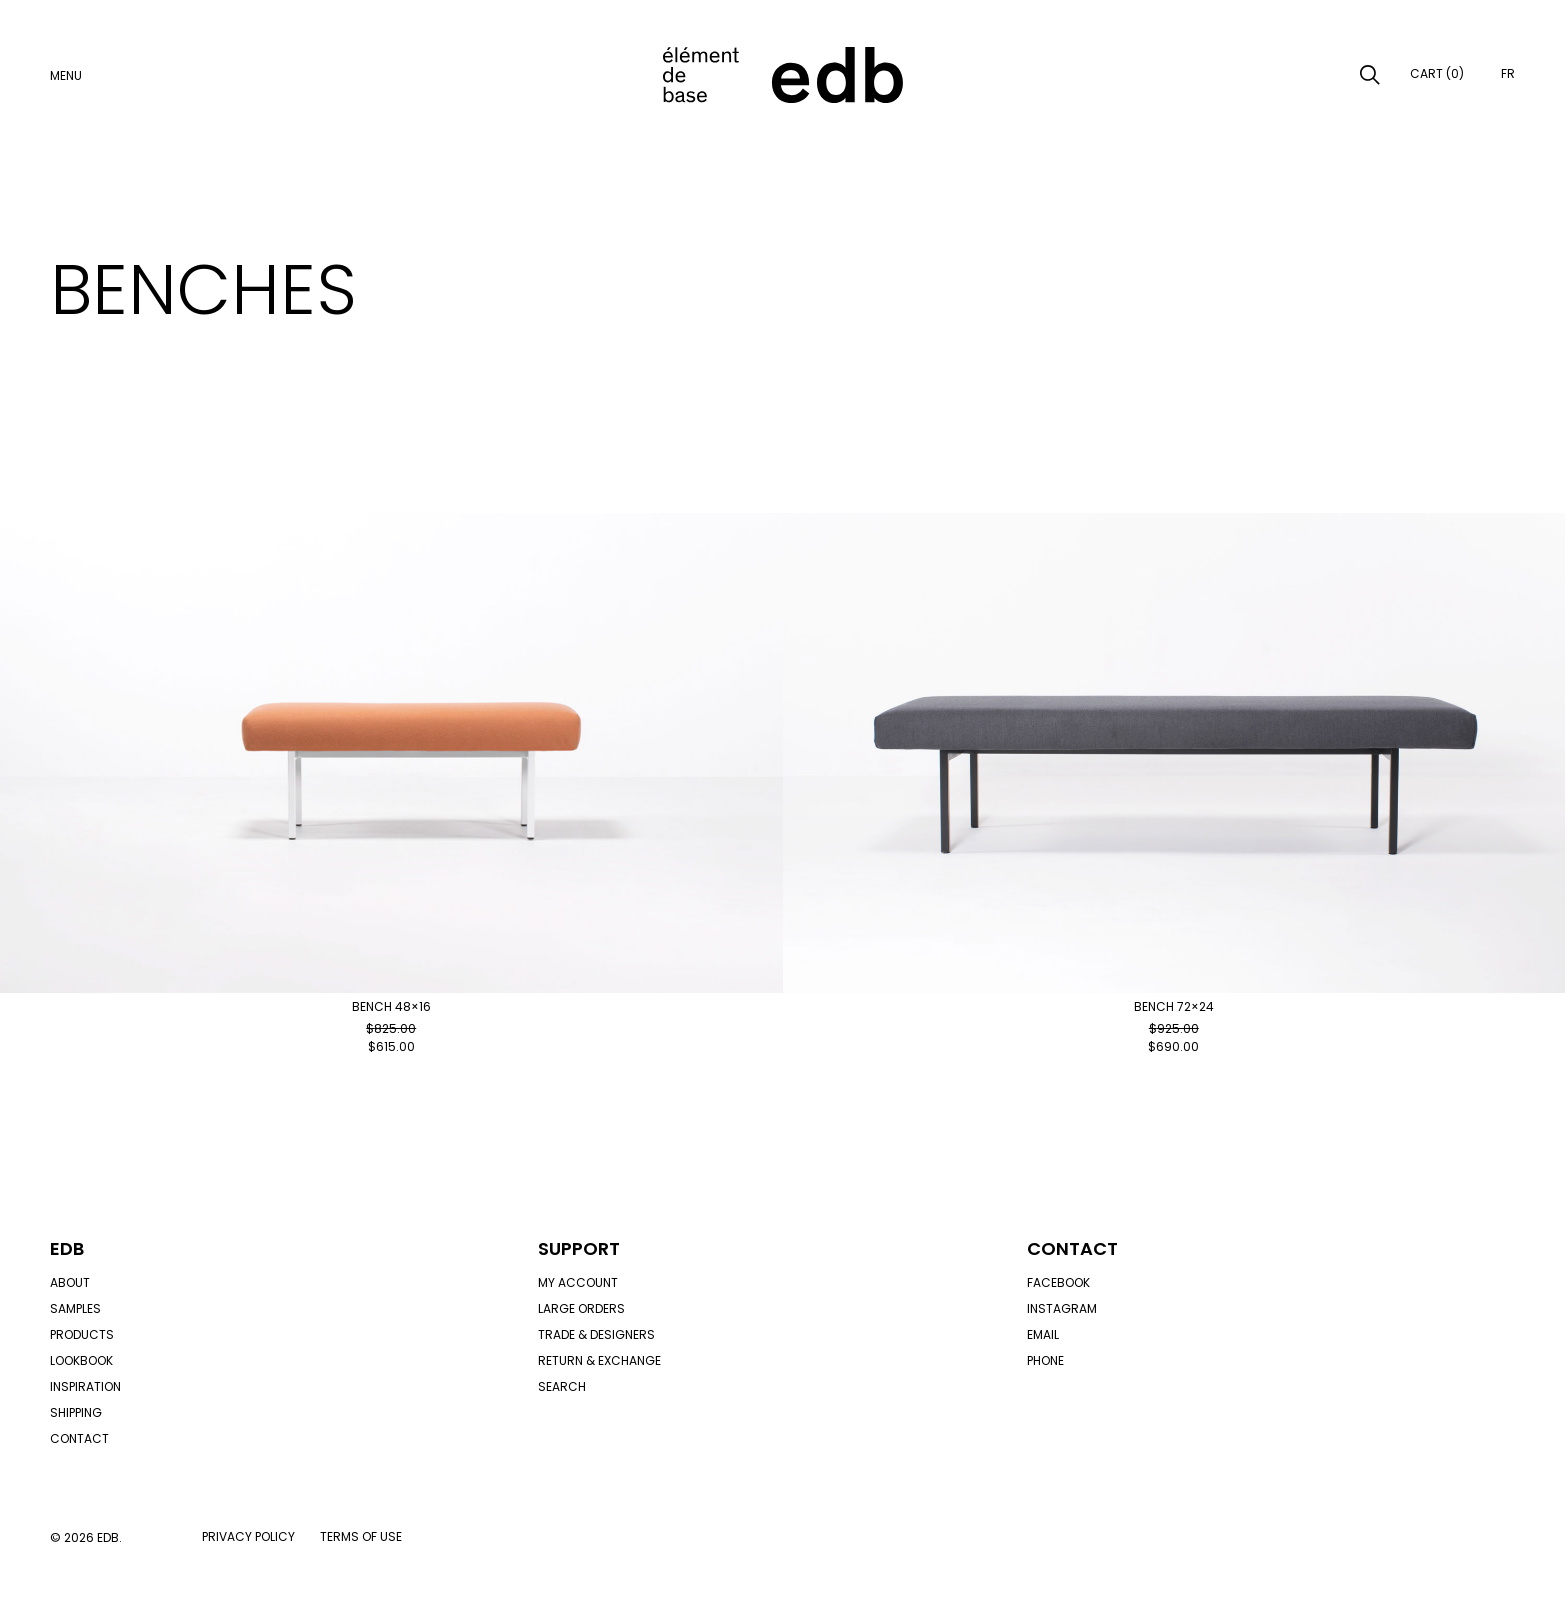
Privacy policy (248, 1536)
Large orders (581, 1308)
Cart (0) (1437, 73)
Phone (1045, 1360)
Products (82, 1334)
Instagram (1062, 1308)
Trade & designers (596, 1334)
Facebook (1058, 1282)
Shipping (76, 1412)
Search (562, 1386)
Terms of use (361, 1536)
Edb (67, 1248)
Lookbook (81, 1360)
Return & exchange (599, 1360)
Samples (75, 1308)
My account (578, 1282)
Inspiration (85, 1386)
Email (1043, 1334)
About (70, 1282)
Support (579, 1248)
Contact (79, 1438)
